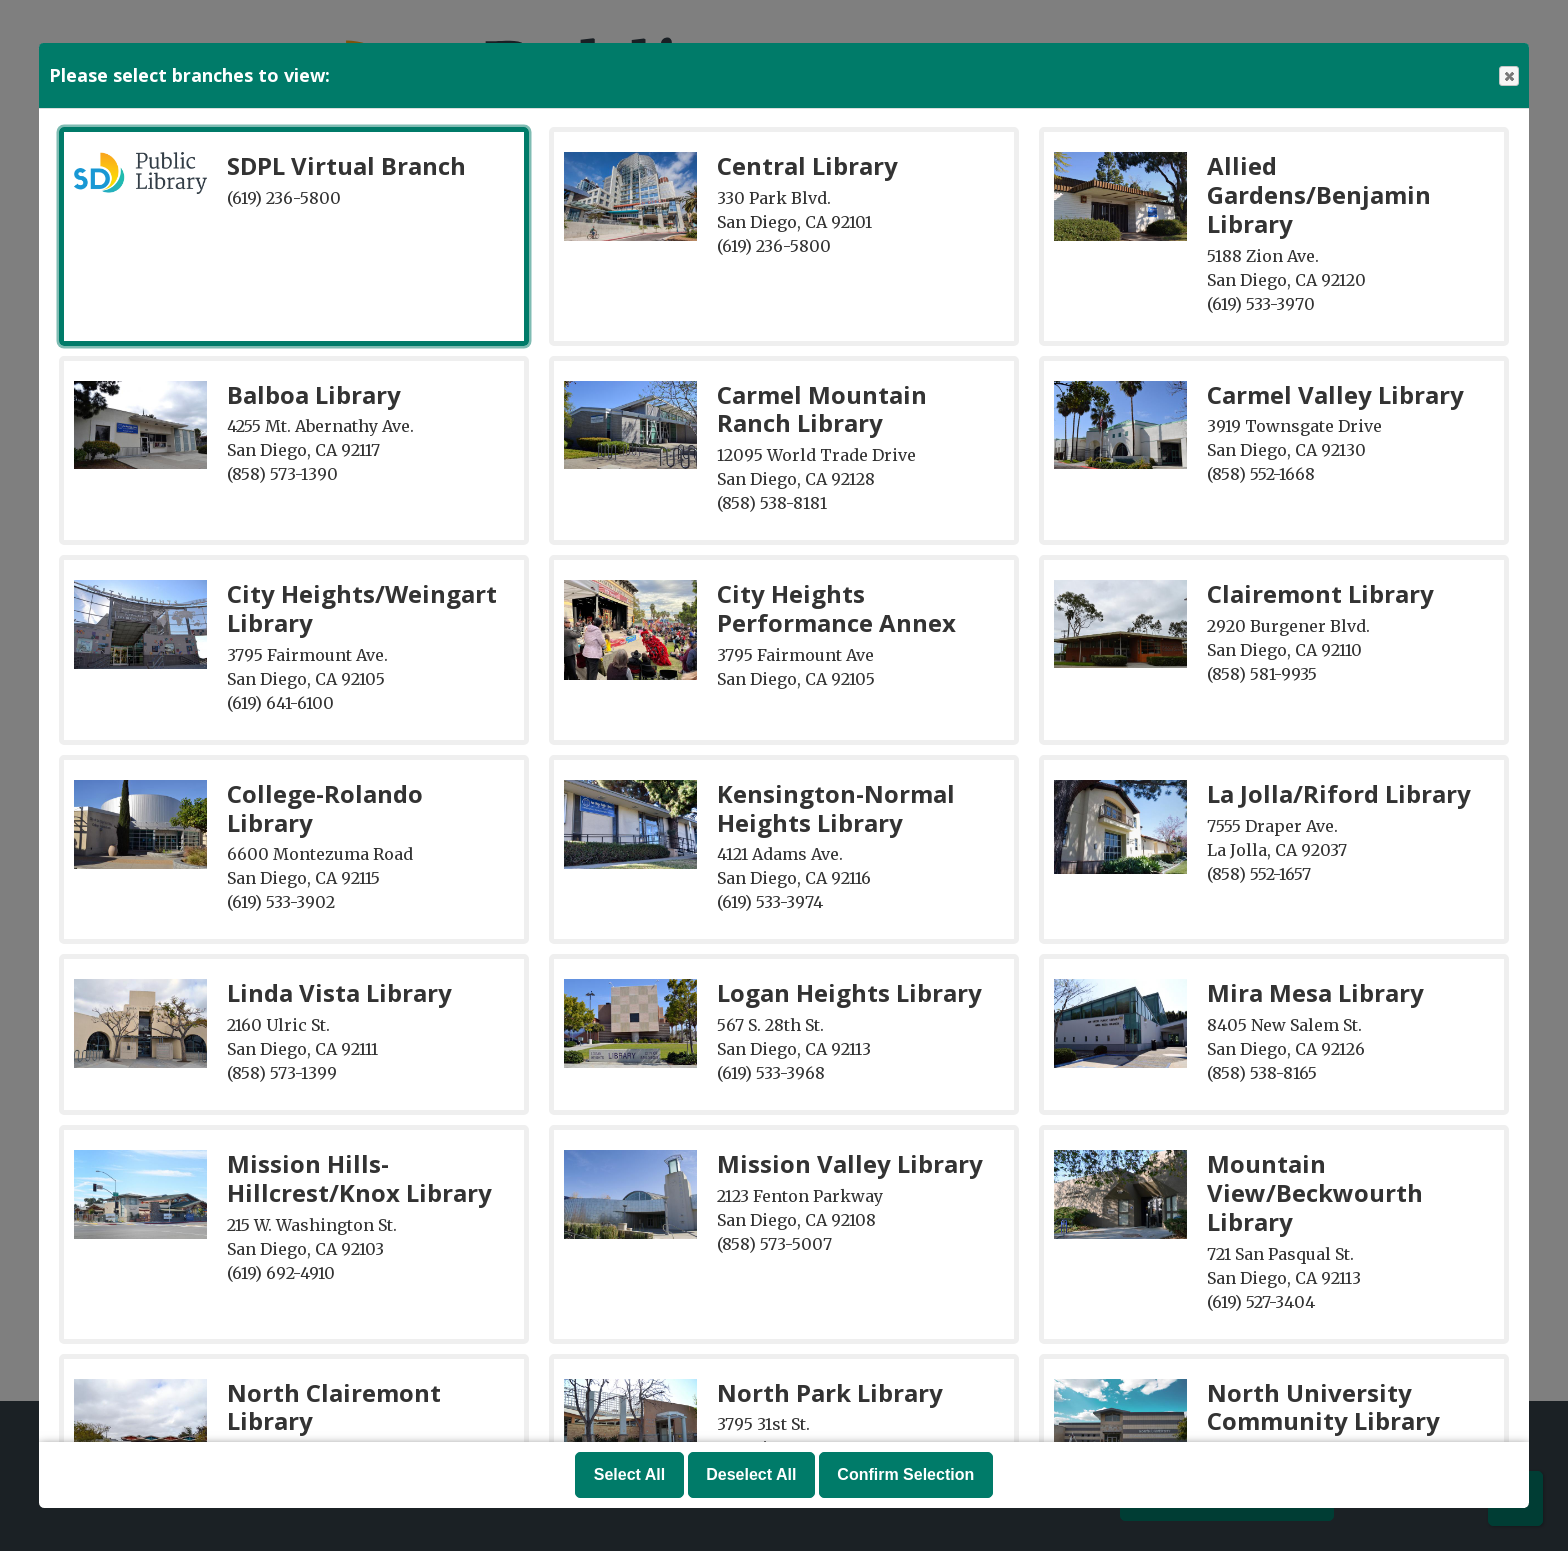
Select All (629, 1474)
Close (1508, 76)
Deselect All (751, 1474)
